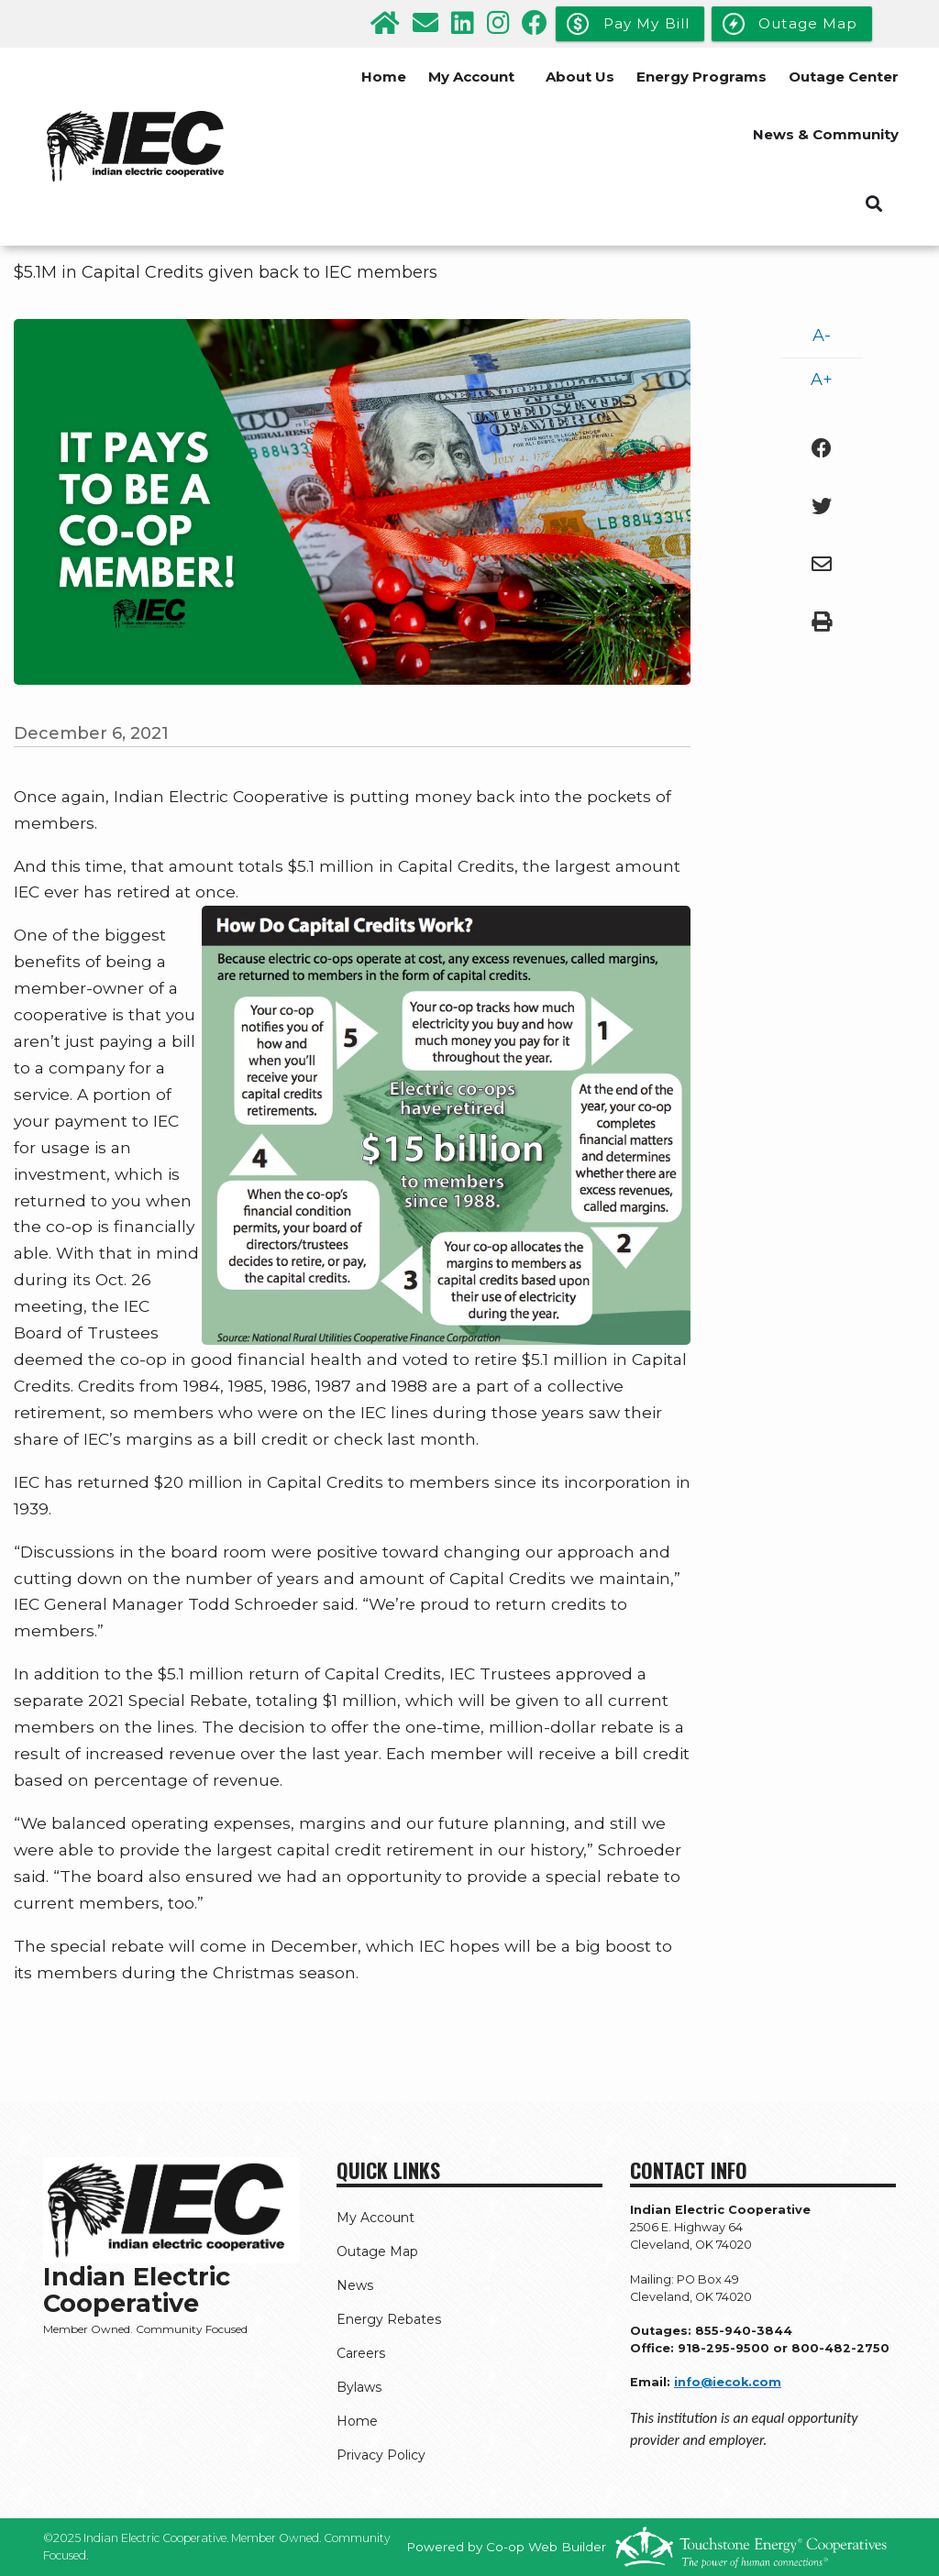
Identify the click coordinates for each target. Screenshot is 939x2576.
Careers (361, 2353)
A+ (822, 379)
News (355, 2285)
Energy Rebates (389, 2319)
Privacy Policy (381, 2455)
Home (383, 76)
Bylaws (359, 2387)
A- (821, 335)
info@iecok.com (727, 2382)
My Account (471, 76)
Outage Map (377, 2251)
